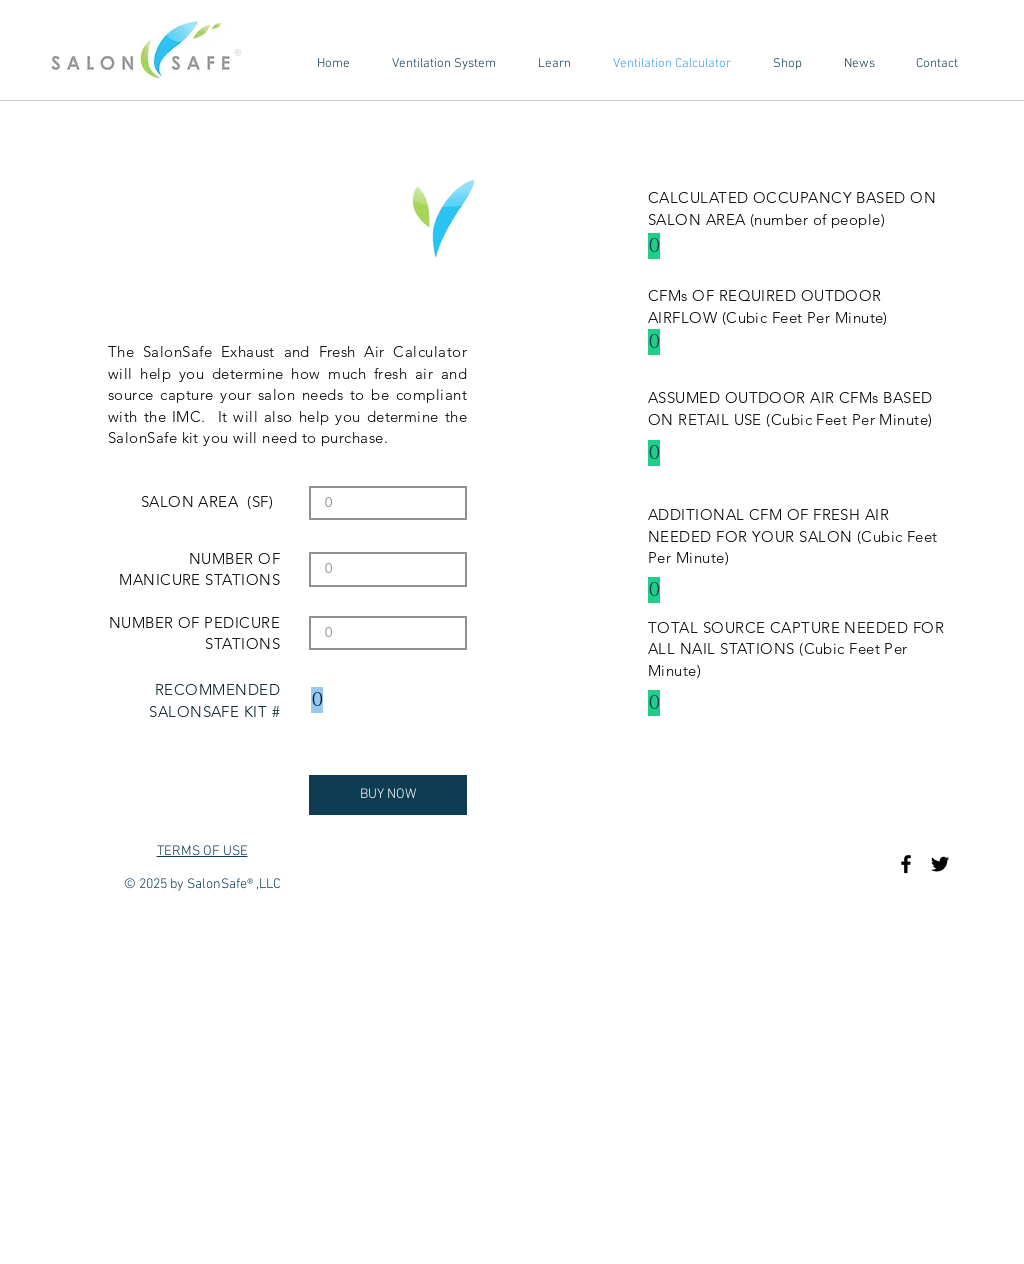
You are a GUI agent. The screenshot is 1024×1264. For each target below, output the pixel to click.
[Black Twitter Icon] (940, 864)
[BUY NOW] (388, 795)
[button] (444, 64)
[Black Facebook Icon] (906, 864)
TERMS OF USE (202, 851)
